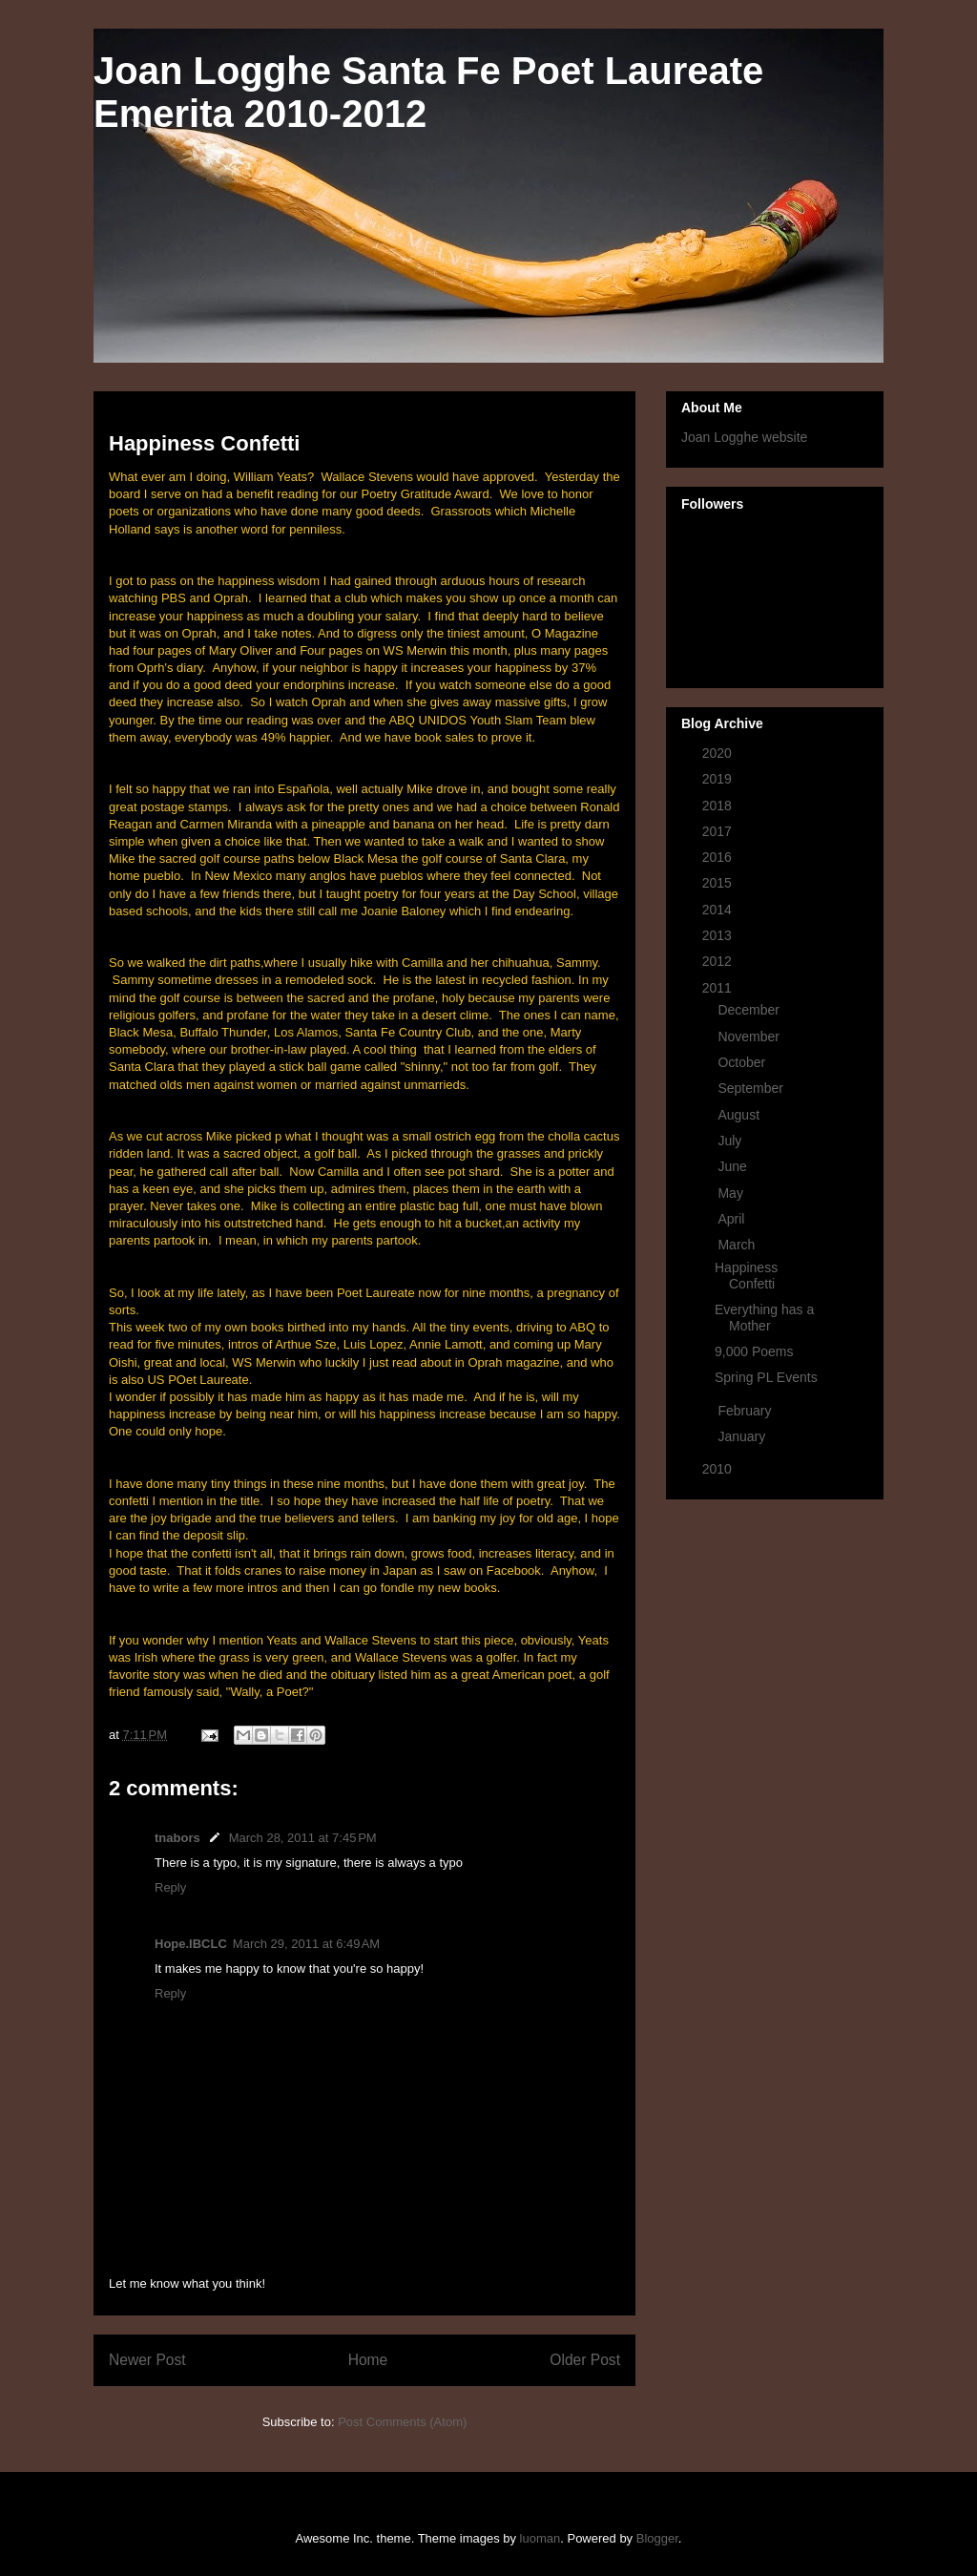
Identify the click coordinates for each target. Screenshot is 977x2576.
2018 (719, 805)
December (749, 1009)
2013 (719, 935)
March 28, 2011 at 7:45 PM (303, 1838)
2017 (719, 831)
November (749, 1036)
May (731, 1193)
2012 (719, 961)
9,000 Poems (754, 1351)
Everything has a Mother (764, 1317)
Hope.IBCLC (191, 1944)
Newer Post (147, 2360)
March (738, 1244)
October (743, 1062)
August (739, 1114)
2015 (719, 882)
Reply (170, 1887)
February (746, 1410)
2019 (719, 778)
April (732, 1218)
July (731, 1140)
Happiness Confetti (746, 1275)
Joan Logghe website (744, 437)
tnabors (177, 1838)
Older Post (585, 2360)
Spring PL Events (766, 1377)
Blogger (657, 2538)
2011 (719, 987)
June (733, 1166)
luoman (540, 2538)
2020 (719, 753)
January (743, 1436)
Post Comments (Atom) (402, 2422)
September (751, 1088)
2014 (719, 909)
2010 (719, 1468)
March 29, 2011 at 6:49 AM (306, 1944)
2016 (719, 857)
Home (368, 2360)
